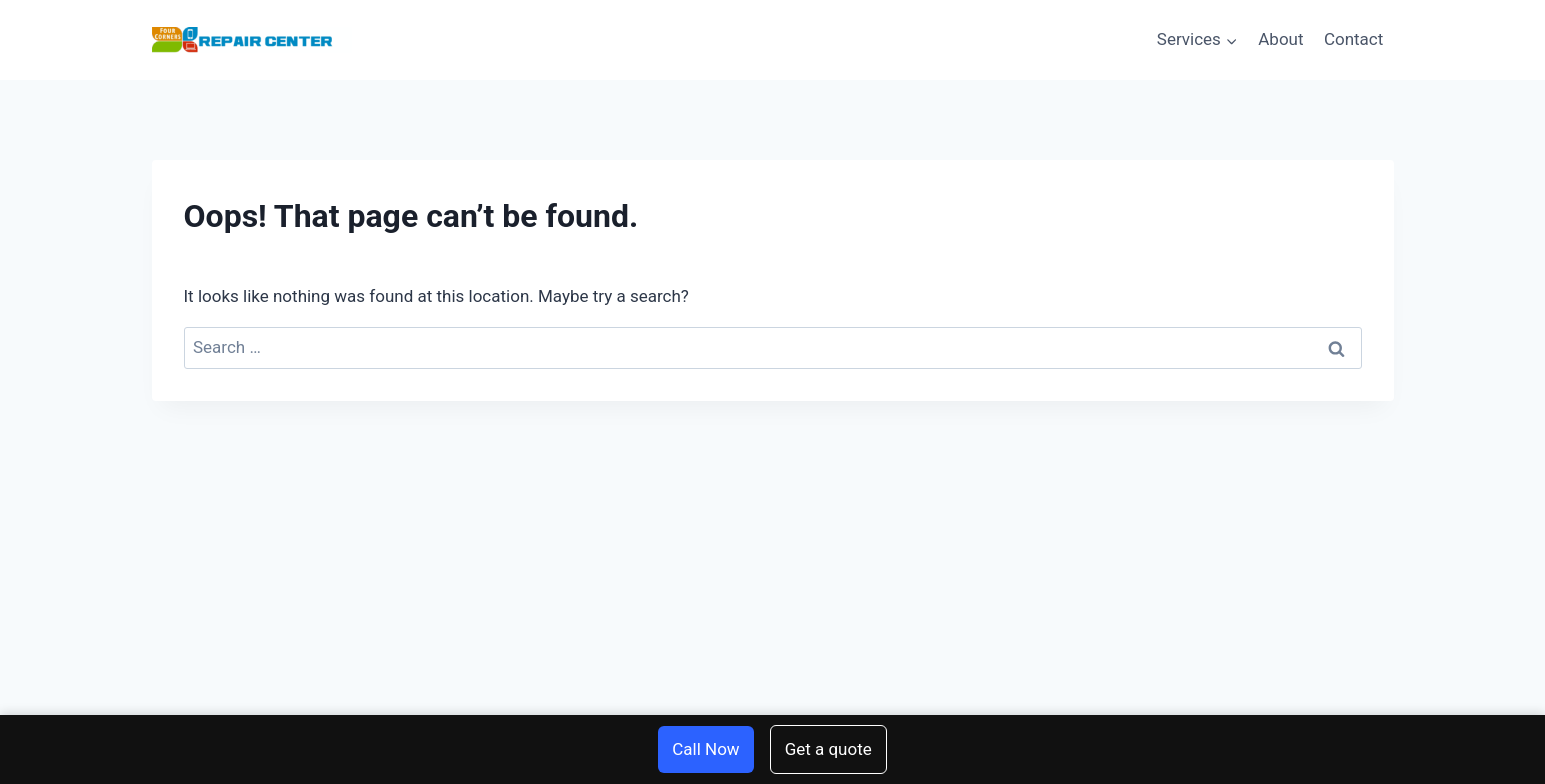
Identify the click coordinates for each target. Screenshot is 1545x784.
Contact (1353, 39)
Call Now (705, 749)
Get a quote (828, 749)
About (1280, 39)
